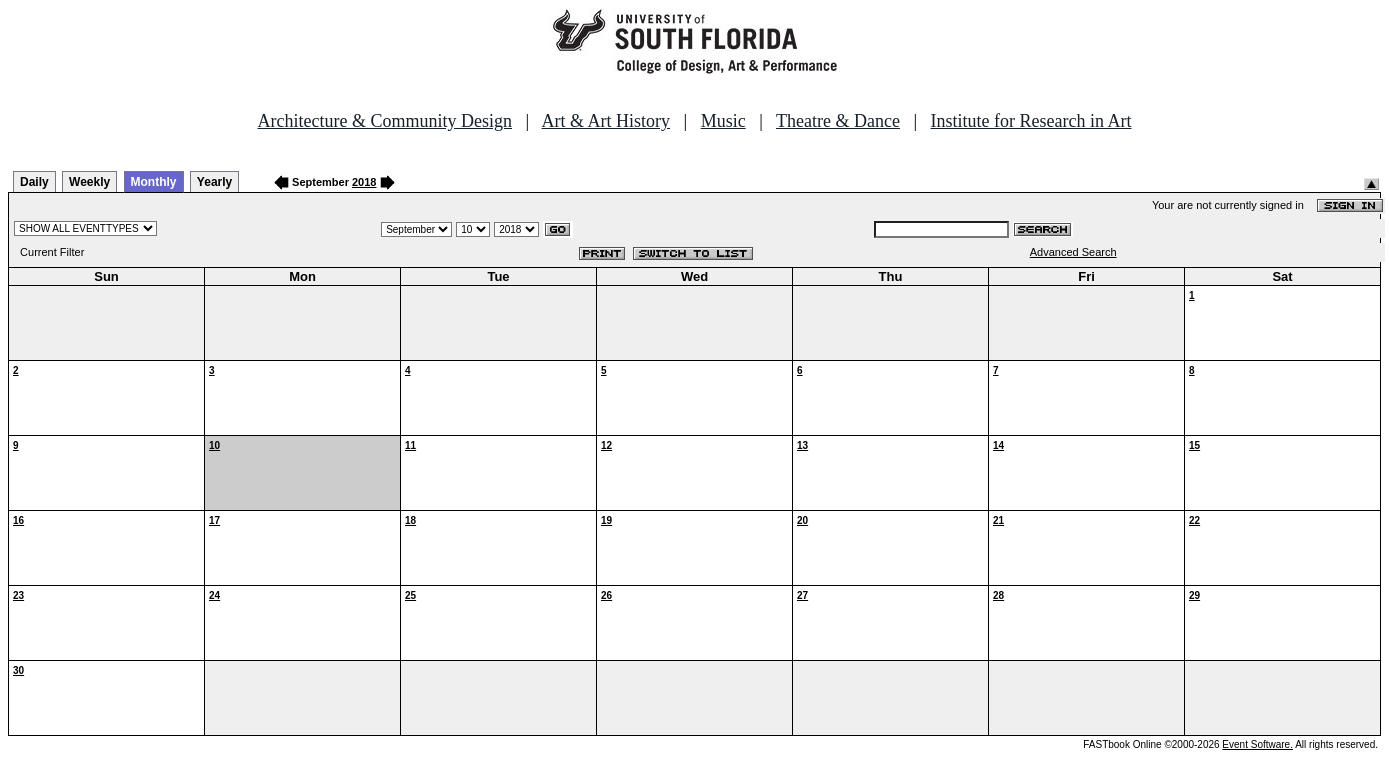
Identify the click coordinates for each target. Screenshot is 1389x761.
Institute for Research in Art (1031, 121)
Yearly (214, 182)
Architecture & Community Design (385, 121)
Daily (34, 182)
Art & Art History (606, 121)
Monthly (154, 182)
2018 (364, 182)
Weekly (89, 182)
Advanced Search (1073, 252)
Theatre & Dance (838, 121)
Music (723, 121)
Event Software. (1257, 744)
